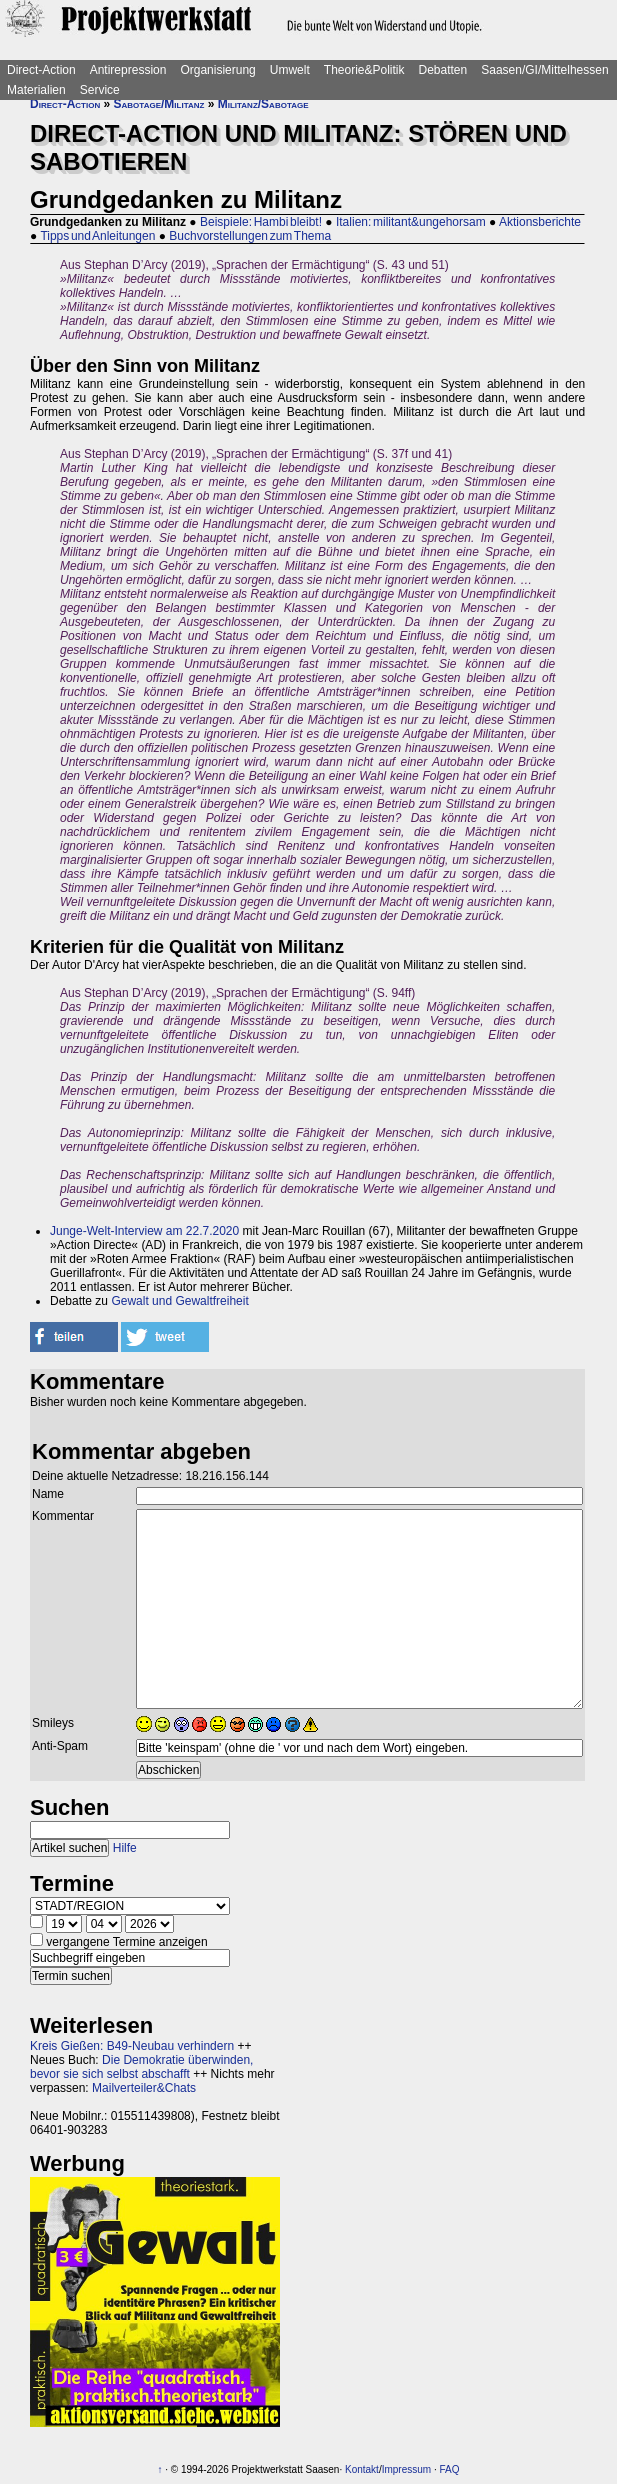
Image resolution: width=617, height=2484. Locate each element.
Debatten (443, 70)
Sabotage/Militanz (159, 104)
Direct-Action (41, 70)
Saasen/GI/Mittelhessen (544, 70)
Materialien (36, 90)
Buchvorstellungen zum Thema (250, 236)
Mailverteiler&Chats (144, 2088)
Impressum (406, 2469)
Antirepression (128, 70)
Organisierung (217, 70)
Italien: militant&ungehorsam (411, 222)
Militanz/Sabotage (263, 104)
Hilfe (125, 1848)
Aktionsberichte (540, 222)
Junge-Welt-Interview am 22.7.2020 (144, 1231)
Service (100, 90)
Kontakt (362, 2469)
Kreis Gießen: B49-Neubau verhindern (132, 2046)
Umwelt (290, 70)
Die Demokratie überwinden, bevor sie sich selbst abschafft (141, 2067)
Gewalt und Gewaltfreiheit (179, 1301)
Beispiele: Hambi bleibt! (261, 222)
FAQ (449, 2469)
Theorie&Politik (364, 70)
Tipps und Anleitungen (97, 236)
